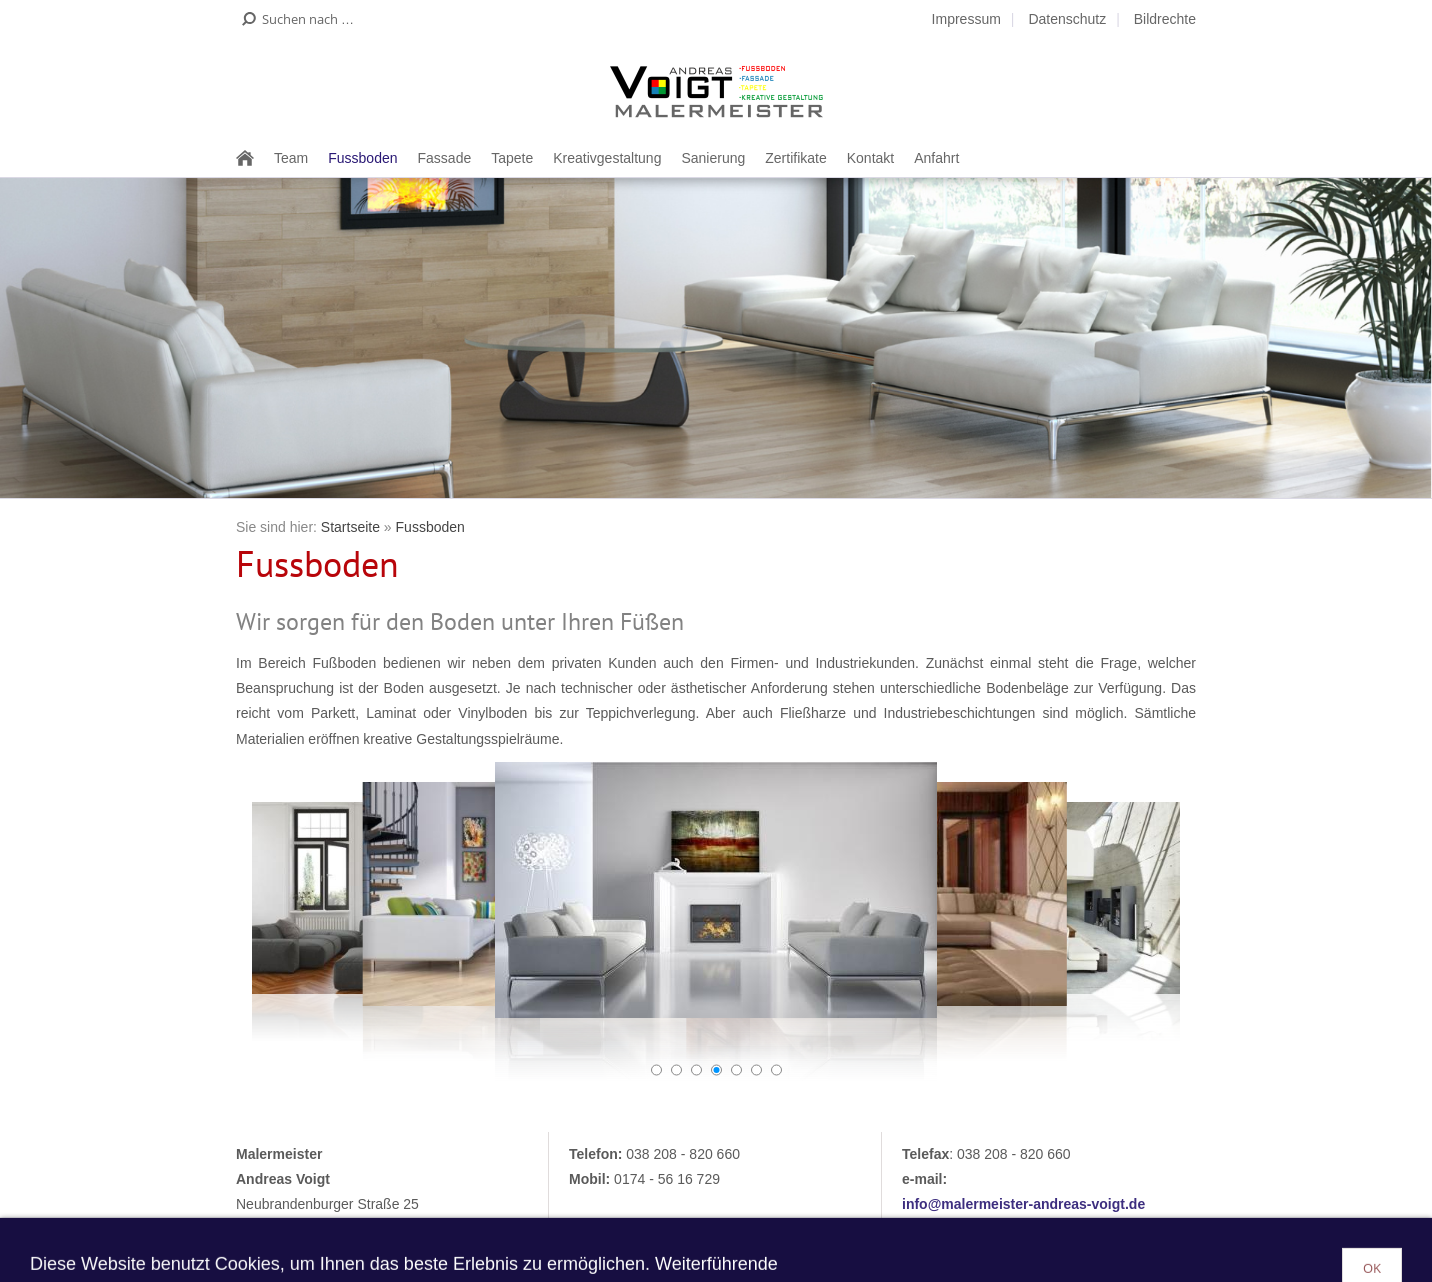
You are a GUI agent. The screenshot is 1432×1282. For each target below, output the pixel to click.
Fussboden (362, 158)
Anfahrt (936, 158)
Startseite (350, 527)
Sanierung (713, 158)
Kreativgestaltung (607, 158)
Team (291, 158)
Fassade (445, 158)
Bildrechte (1165, 19)
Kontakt (870, 158)
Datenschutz (1067, 19)
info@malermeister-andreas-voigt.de (1023, 1204)
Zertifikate (795, 158)
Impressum (966, 19)
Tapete (512, 158)
